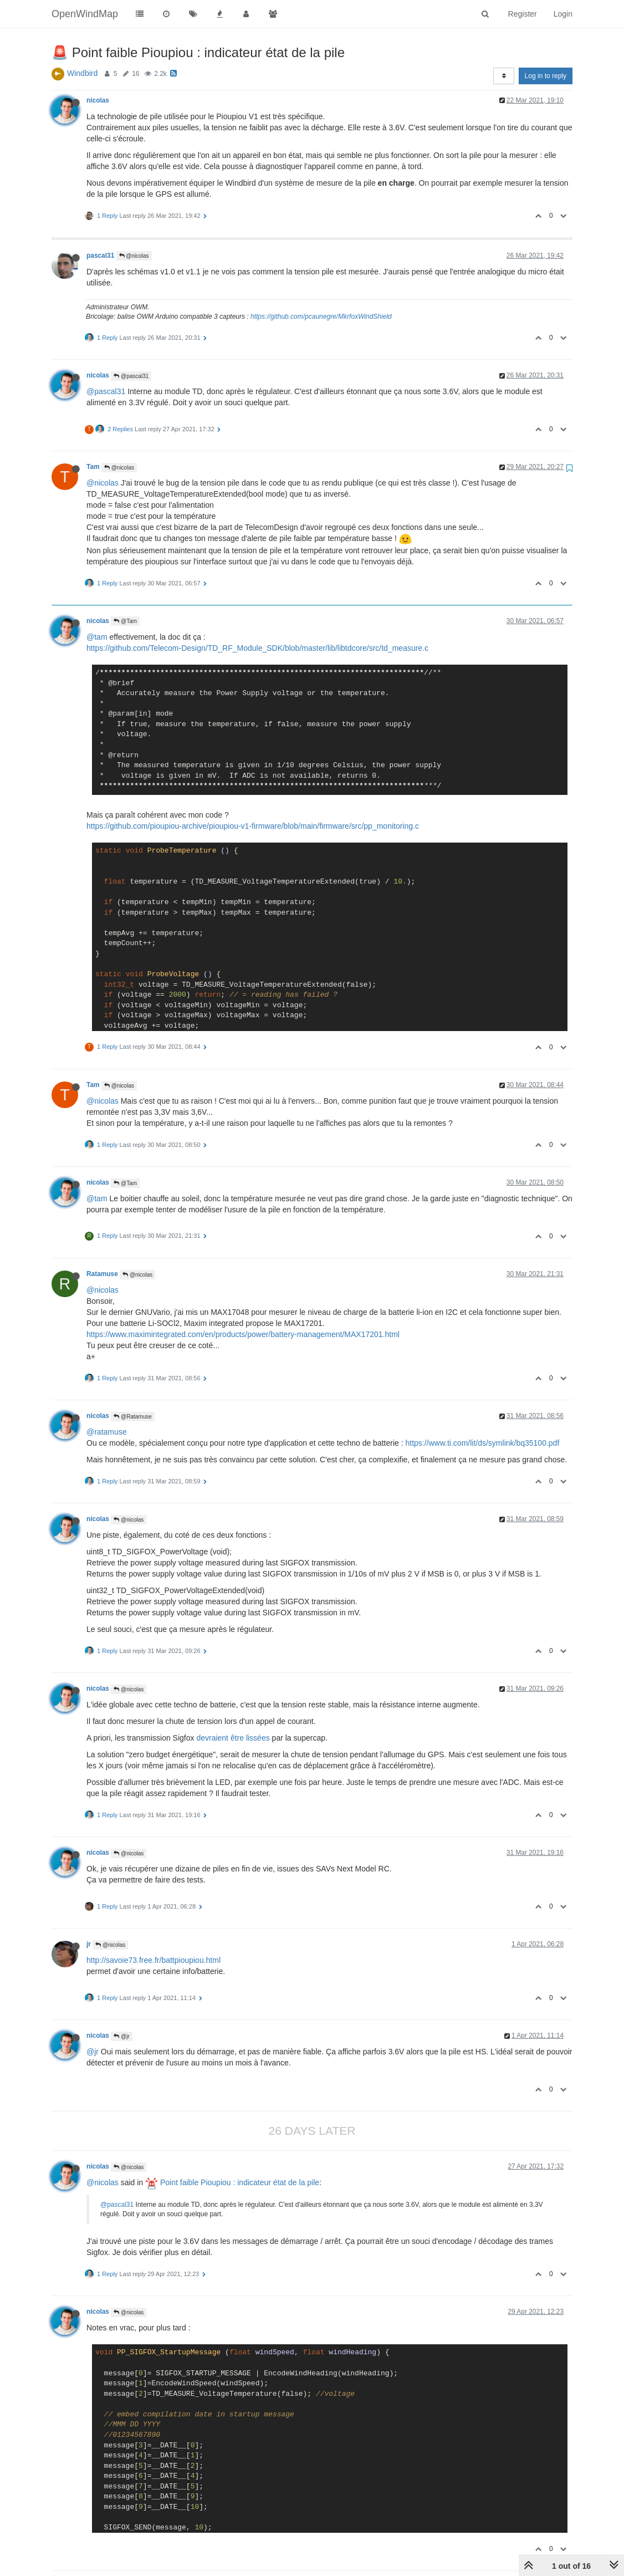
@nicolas (134, 256)
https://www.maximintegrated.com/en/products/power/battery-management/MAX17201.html (243, 1334)
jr (88, 1944)
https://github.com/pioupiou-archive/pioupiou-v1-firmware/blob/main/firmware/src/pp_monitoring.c (252, 826)
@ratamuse (106, 1431)
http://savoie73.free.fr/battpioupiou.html (153, 1960)
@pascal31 (131, 376)
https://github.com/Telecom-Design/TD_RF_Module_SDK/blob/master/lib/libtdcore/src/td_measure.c (257, 648)
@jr (121, 2036)
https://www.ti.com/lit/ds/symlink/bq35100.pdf (482, 1443)
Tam (93, 467)
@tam (97, 636)
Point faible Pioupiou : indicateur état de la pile (232, 2182)
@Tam (125, 621)
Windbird (82, 73)
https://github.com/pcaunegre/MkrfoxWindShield (321, 316)
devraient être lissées (232, 1737)
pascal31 (100, 255)
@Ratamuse (133, 1417)
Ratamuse (102, 1274)
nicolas (97, 100)
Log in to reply (545, 76)
